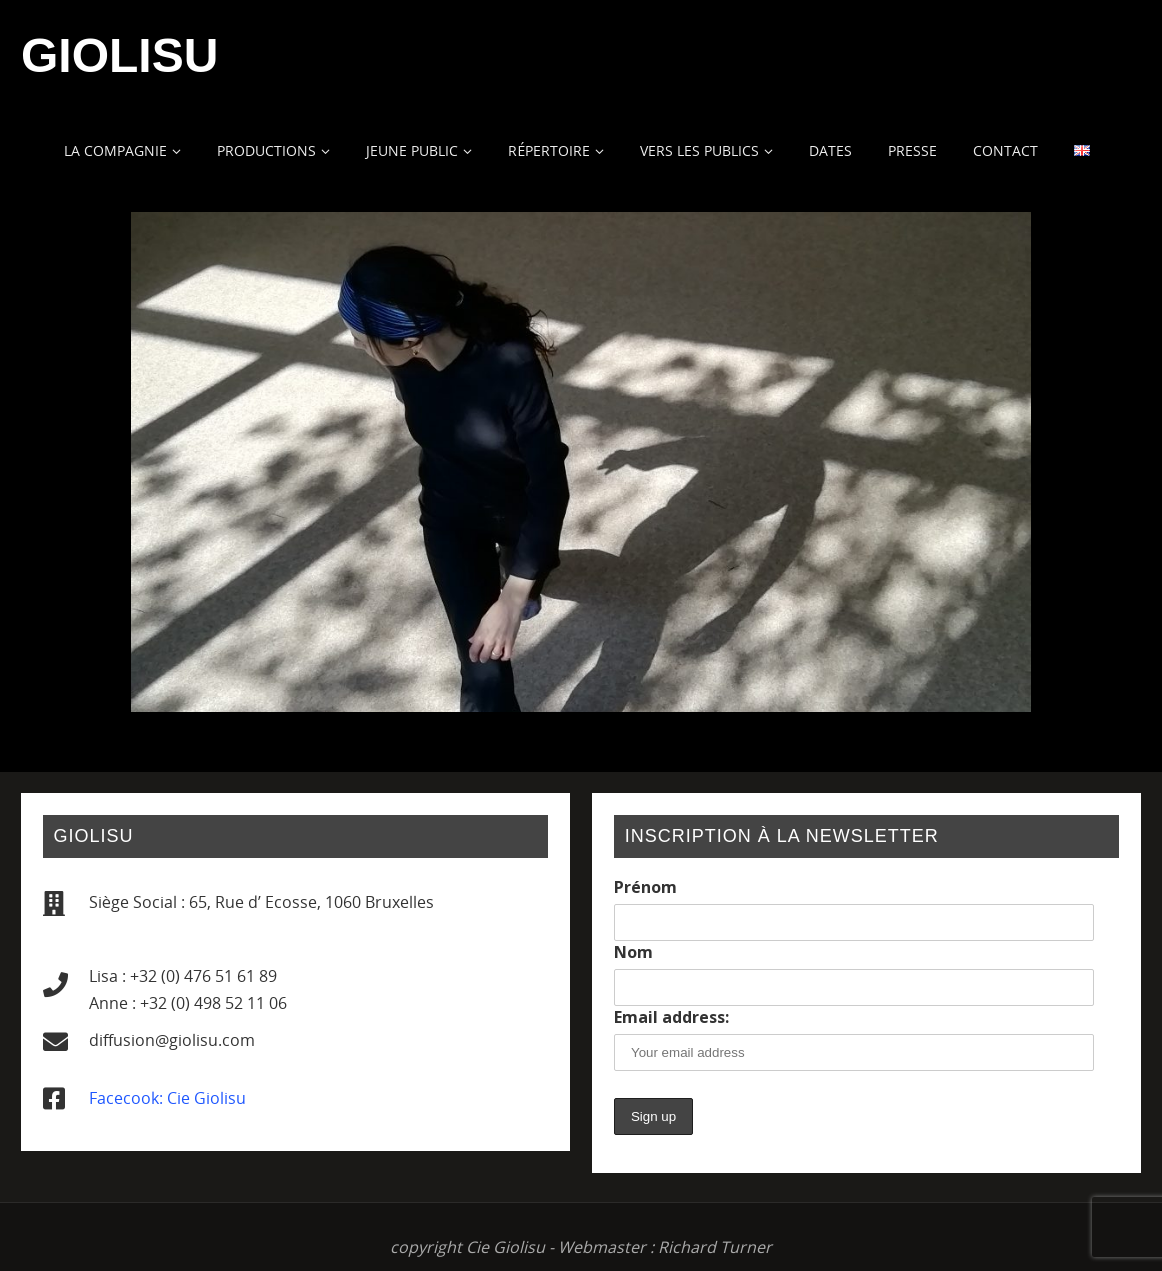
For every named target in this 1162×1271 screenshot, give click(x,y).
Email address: (671, 1017)
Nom (633, 952)
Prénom (645, 887)
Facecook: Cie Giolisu (167, 1098)
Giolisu (119, 56)
